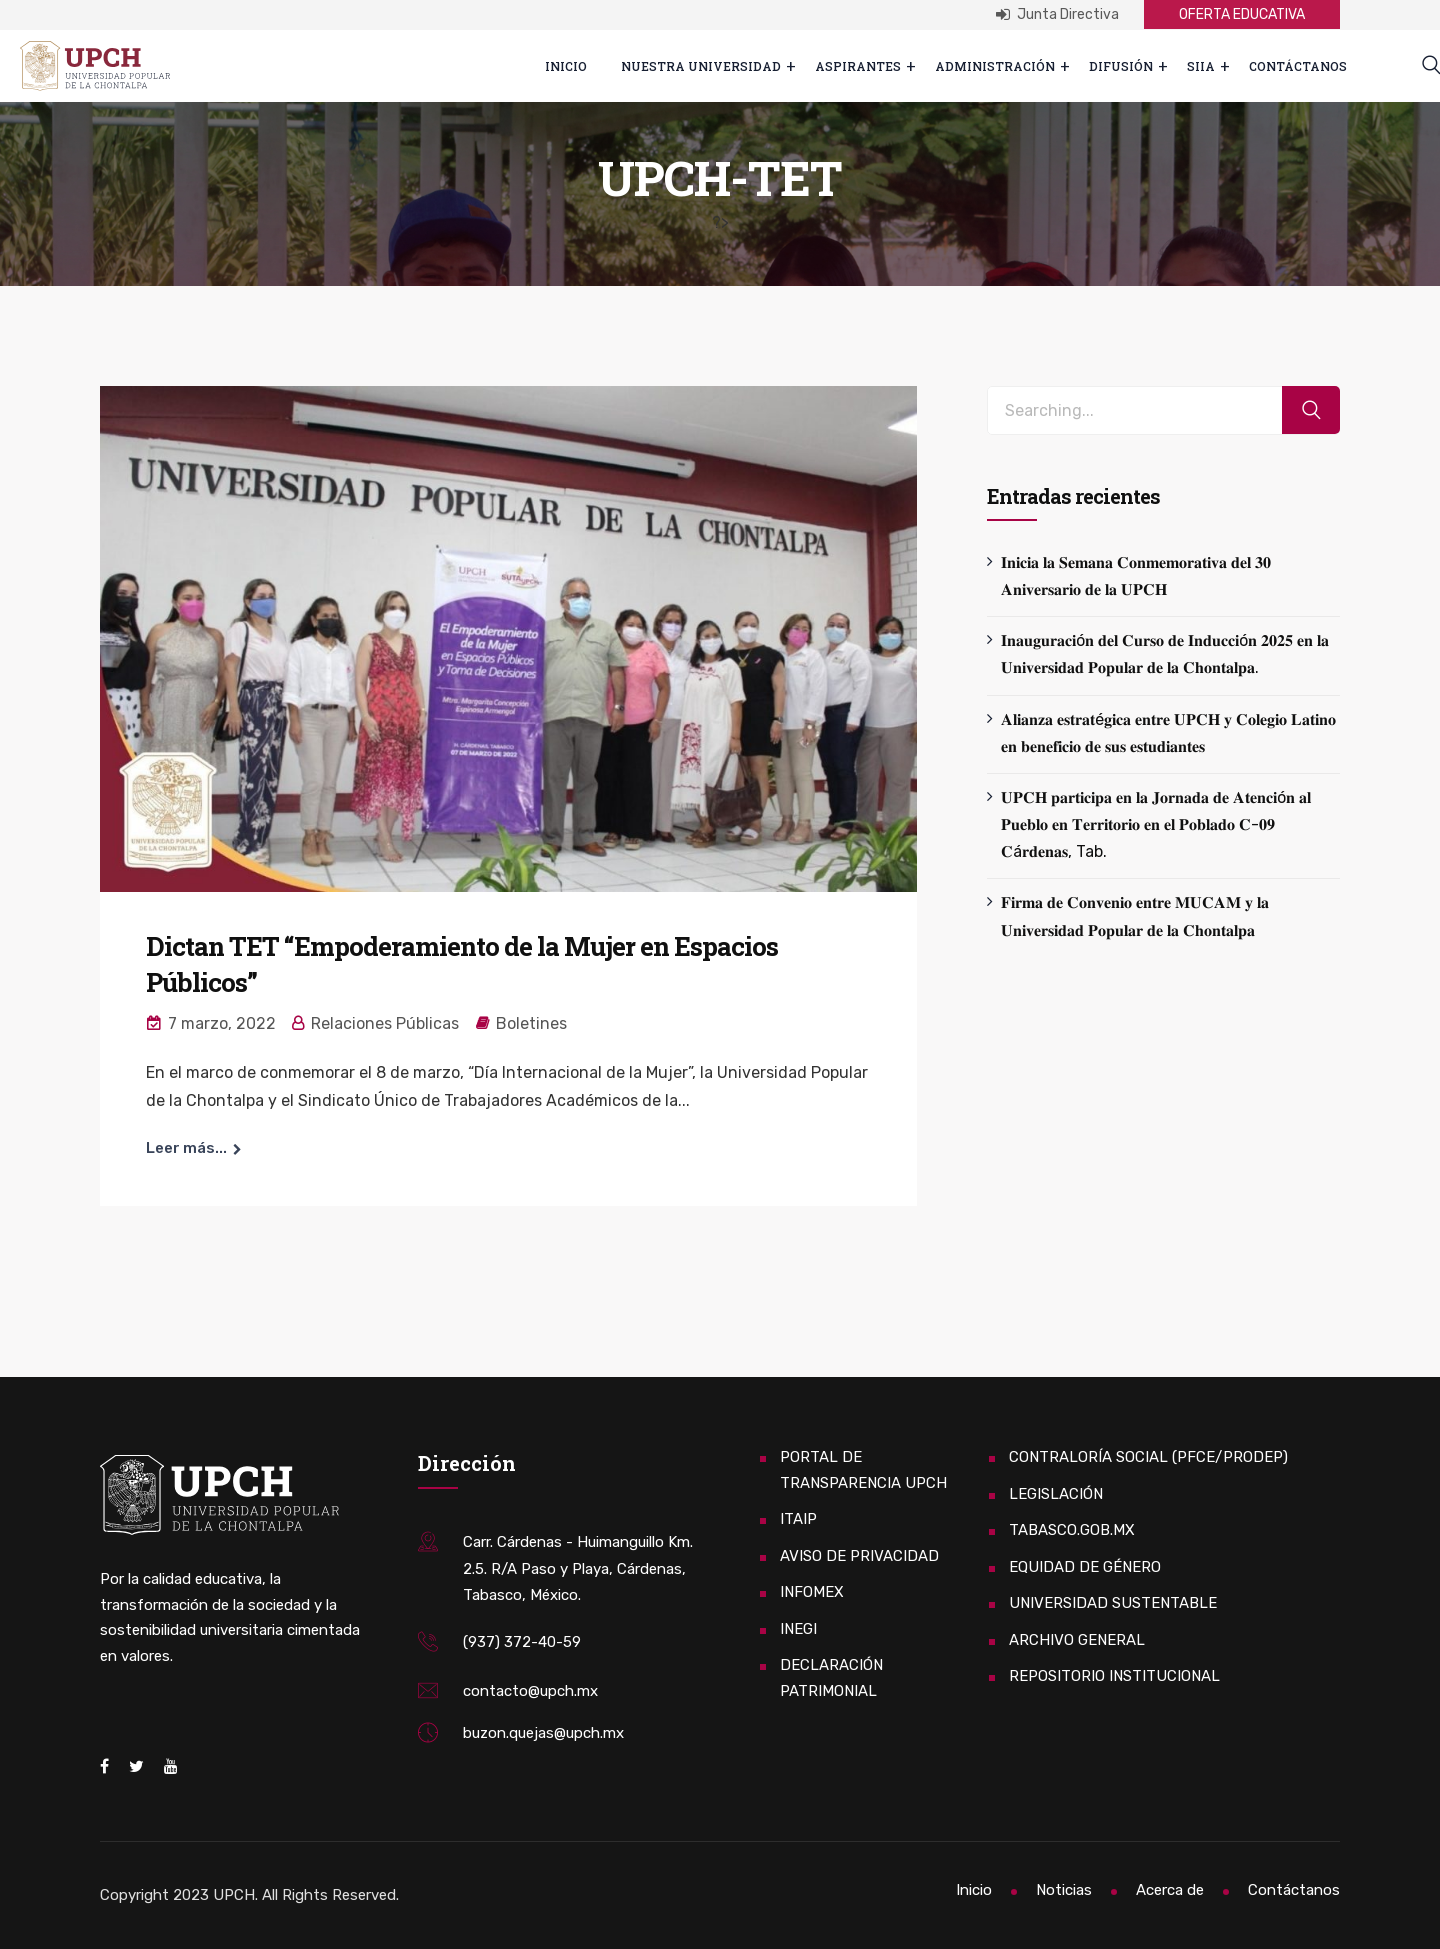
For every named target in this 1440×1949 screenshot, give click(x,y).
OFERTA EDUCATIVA (1242, 14)
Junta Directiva (1057, 14)
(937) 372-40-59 (522, 1642)
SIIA (1201, 66)
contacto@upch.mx (530, 1691)
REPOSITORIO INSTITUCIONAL (1114, 1676)
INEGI (798, 1629)
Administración (995, 66)
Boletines (531, 1023)
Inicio (566, 66)
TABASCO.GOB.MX (1072, 1530)
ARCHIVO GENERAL (1077, 1640)
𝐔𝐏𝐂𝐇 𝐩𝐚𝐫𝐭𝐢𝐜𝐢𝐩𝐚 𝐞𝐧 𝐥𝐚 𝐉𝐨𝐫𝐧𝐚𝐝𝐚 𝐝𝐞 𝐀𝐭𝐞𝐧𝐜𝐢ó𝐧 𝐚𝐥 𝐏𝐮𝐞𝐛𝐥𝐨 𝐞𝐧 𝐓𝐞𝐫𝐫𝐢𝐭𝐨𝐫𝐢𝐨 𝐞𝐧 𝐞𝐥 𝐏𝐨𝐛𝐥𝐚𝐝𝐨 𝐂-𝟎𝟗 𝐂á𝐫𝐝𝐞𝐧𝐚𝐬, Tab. (1156, 824)
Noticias (1064, 1890)
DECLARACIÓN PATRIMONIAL (831, 1678)
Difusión (1121, 66)
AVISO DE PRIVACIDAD (859, 1556)
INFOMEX (812, 1592)
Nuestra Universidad (701, 66)
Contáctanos (1298, 66)
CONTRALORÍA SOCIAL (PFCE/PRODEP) (1148, 1457)
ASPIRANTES (858, 66)
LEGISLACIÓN (1056, 1494)
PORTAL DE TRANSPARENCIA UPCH (863, 1470)
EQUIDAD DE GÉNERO (1085, 1567)
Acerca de (1170, 1890)
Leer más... (186, 1148)
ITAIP (798, 1519)
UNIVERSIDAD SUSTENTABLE (1113, 1603)
